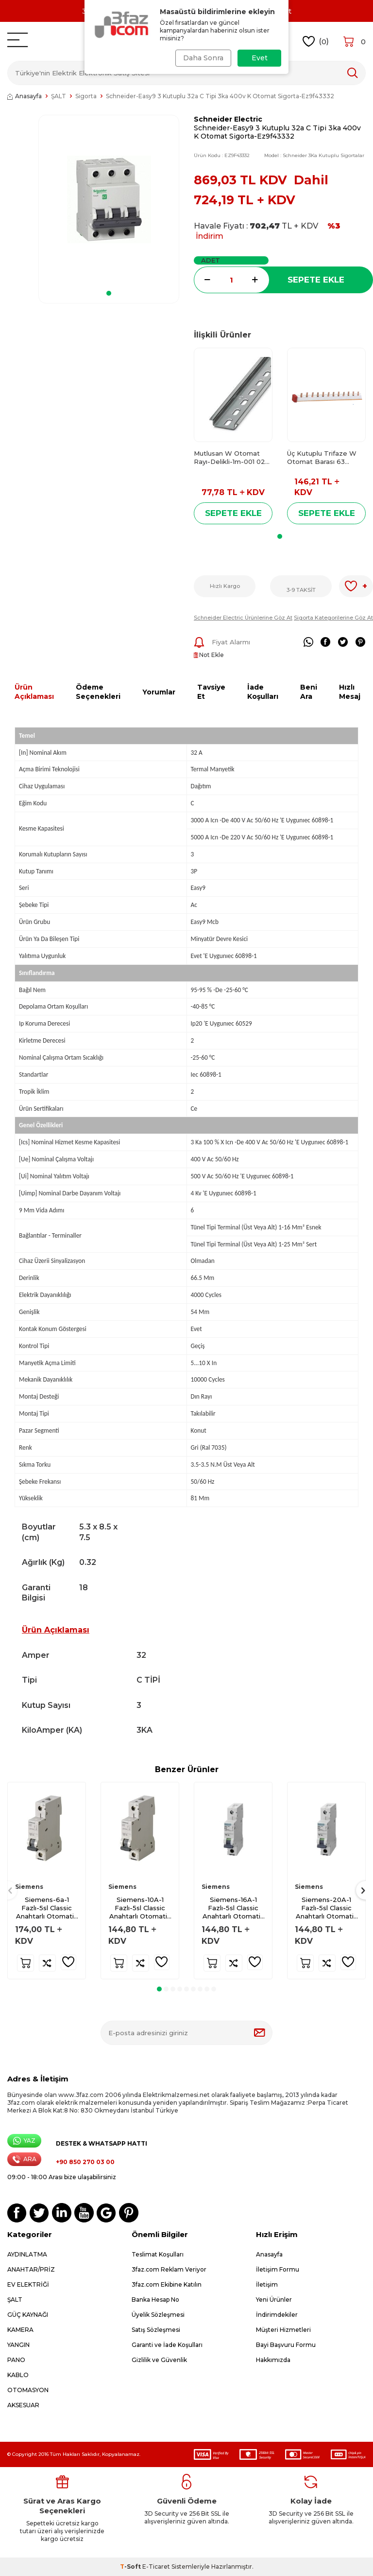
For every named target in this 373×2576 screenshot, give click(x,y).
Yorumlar (158, 692)
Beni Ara (308, 692)
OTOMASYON (28, 2390)
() (316, 41)
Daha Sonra (202, 57)
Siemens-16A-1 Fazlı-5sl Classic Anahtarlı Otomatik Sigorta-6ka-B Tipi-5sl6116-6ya (233, 1908)
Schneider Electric (228, 119)
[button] (108, 293)
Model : (314, 155)
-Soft (131, 2566)
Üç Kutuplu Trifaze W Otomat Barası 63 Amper (321, 457)
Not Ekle (209, 654)
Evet (260, 57)
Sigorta (86, 96)
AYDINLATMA (27, 2254)
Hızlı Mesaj (349, 692)
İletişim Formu (277, 2269)
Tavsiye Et (211, 692)
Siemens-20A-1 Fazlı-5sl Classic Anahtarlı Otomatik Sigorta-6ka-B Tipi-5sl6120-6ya (326, 1908)
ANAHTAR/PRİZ (31, 2269)
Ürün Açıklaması (34, 692)
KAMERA (20, 2329)
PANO (16, 2359)
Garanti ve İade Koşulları (167, 2344)
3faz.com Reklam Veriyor (169, 2269)
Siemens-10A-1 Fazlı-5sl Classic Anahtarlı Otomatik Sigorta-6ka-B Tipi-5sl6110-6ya (140, 1908)
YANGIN (18, 2344)
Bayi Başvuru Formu (286, 2344)
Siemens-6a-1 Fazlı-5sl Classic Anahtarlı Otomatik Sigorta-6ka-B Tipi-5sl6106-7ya (47, 1908)
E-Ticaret (156, 2566)
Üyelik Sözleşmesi (158, 2314)
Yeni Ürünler (274, 2299)
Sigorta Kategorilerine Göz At (333, 617)
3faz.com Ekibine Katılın (167, 2284)
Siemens (29, 1886)
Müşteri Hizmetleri (283, 2329)
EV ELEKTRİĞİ (28, 2284)
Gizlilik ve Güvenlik (159, 2359)
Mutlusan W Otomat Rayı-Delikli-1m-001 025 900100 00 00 (231, 457)
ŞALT (58, 96)
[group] (109, 199)
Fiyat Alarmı (222, 642)
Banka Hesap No (155, 2299)
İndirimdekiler (277, 2314)
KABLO (18, 2375)
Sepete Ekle (316, 279)
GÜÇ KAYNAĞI (27, 2314)
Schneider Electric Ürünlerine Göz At (243, 617)
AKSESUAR (23, 2405)
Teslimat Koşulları (158, 2254)
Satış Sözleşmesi (156, 2329)
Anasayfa (24, 96)
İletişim (267, 2284)
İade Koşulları (262, 692)
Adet (210, 260)
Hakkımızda (273, 2359)
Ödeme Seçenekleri (98, 692)
